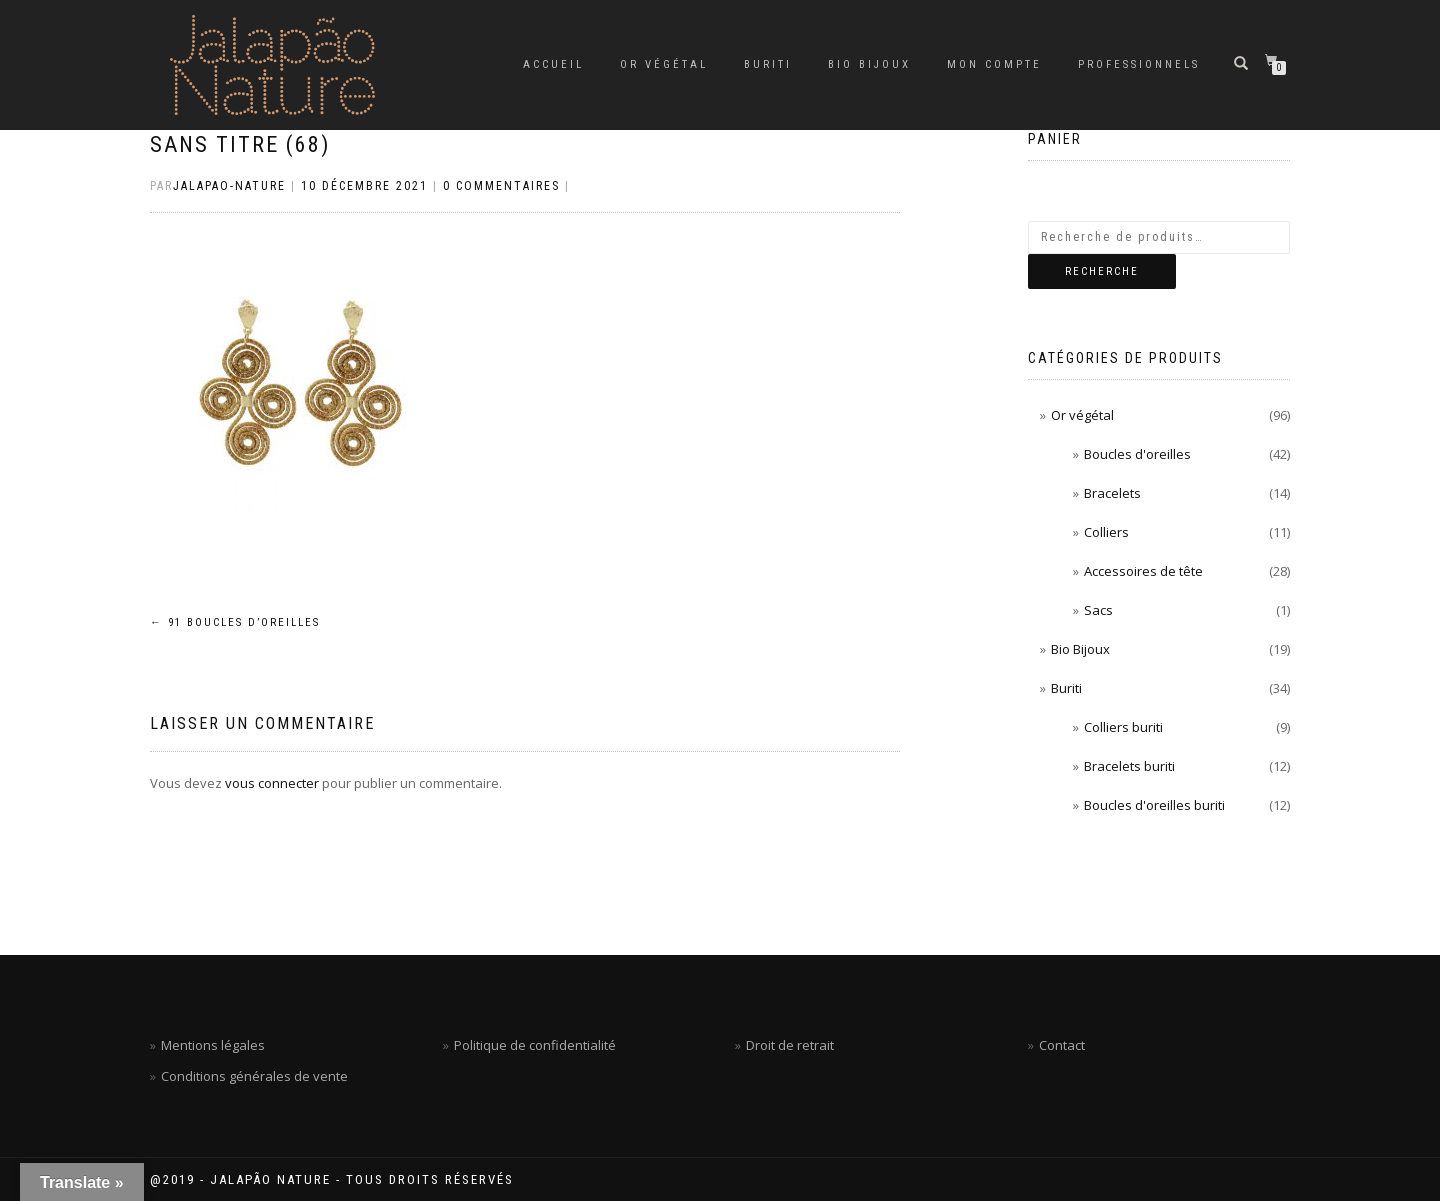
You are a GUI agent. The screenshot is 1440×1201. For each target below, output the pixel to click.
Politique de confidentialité (535, 1045)
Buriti (768, 64)
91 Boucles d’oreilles (235, 622)
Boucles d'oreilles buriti (1154, 805)
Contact (1062, 1045)
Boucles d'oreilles (1137, 454)
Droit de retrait (790, 1045)
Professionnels (1139, 64)
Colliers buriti (1123, 727)
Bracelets (1112, 493)
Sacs (1098, 610)
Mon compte (994, 64)
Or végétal (664, 64)
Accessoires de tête (1143, 571)
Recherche (1102, 271)
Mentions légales (213, 1045)
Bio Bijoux (869, 64)
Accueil (553, 64)
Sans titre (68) (240, 144)
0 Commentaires (501, 186)
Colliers (1106, 532)
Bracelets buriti (1129, 766)
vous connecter (272, 783)
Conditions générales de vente (254, 1076)
